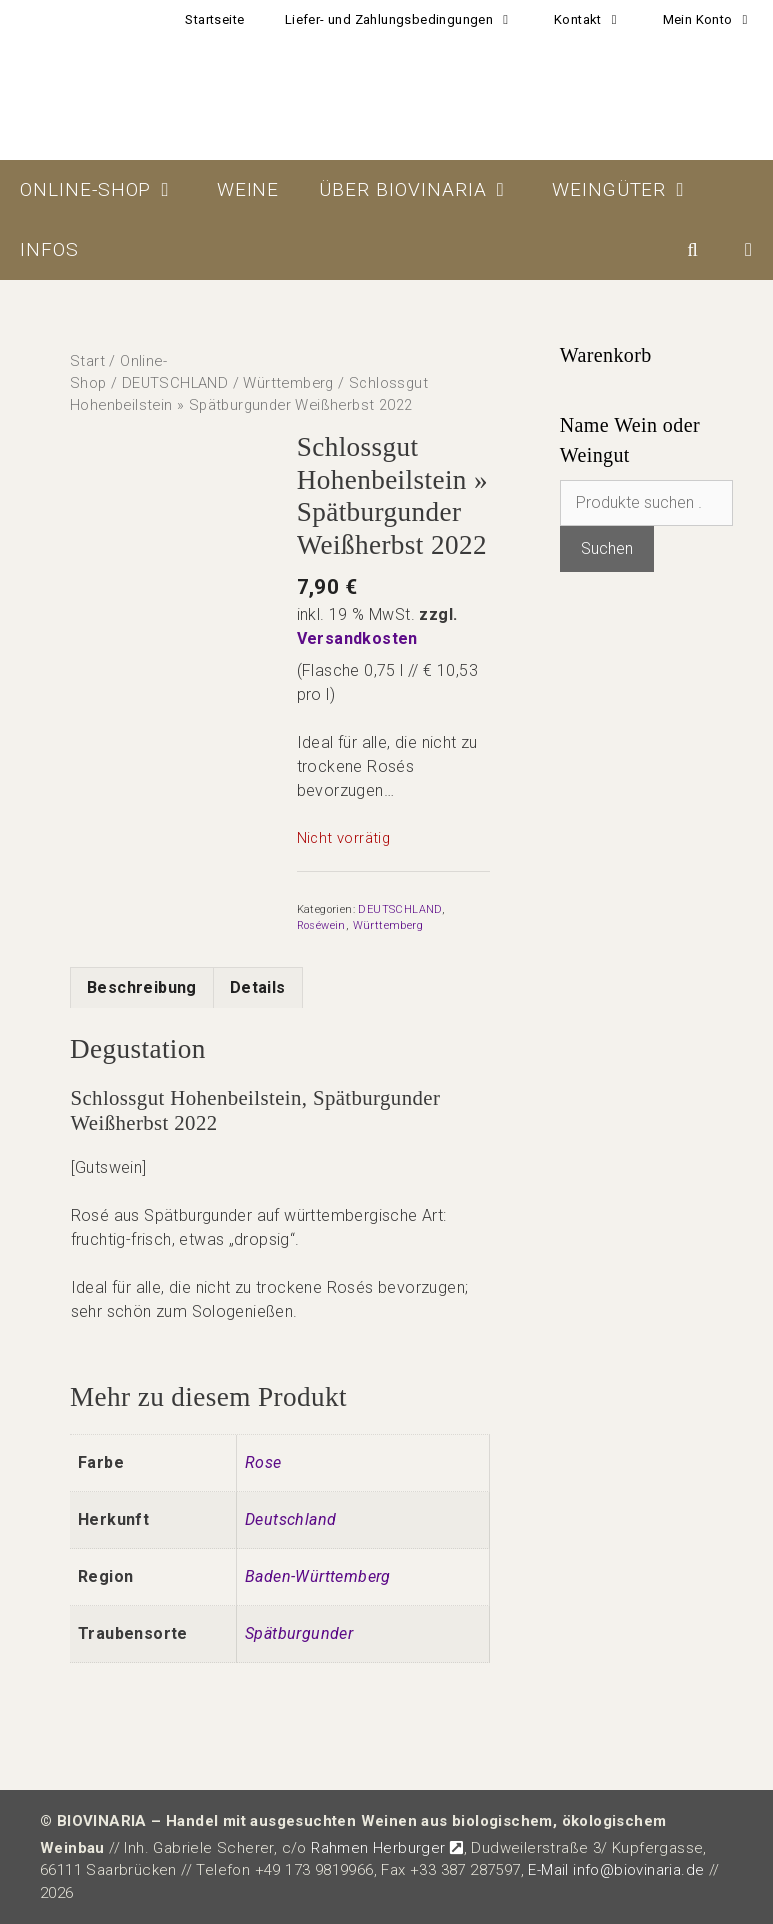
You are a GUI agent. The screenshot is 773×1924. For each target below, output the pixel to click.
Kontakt (598, 20)
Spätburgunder (299, 1633)
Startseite (214, 19)
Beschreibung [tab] (142, 987)
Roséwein (321, 925)
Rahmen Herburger (387, 1848)
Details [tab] (258, 987)
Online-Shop (108, 190)
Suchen (607, 548)
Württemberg (288, 383)
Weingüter (632, 190)
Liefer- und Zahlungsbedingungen (409, 20)
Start (87, 361)
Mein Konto (718, 20)
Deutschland (290, 1519)
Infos (49, 249)
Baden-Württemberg (318, 1576)
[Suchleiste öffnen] (693, 250)
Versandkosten (357, 638)
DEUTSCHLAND (175, 383)
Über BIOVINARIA (425, 190)
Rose (263, 1462)
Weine (248, 189)
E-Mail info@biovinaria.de (616, 1870)
